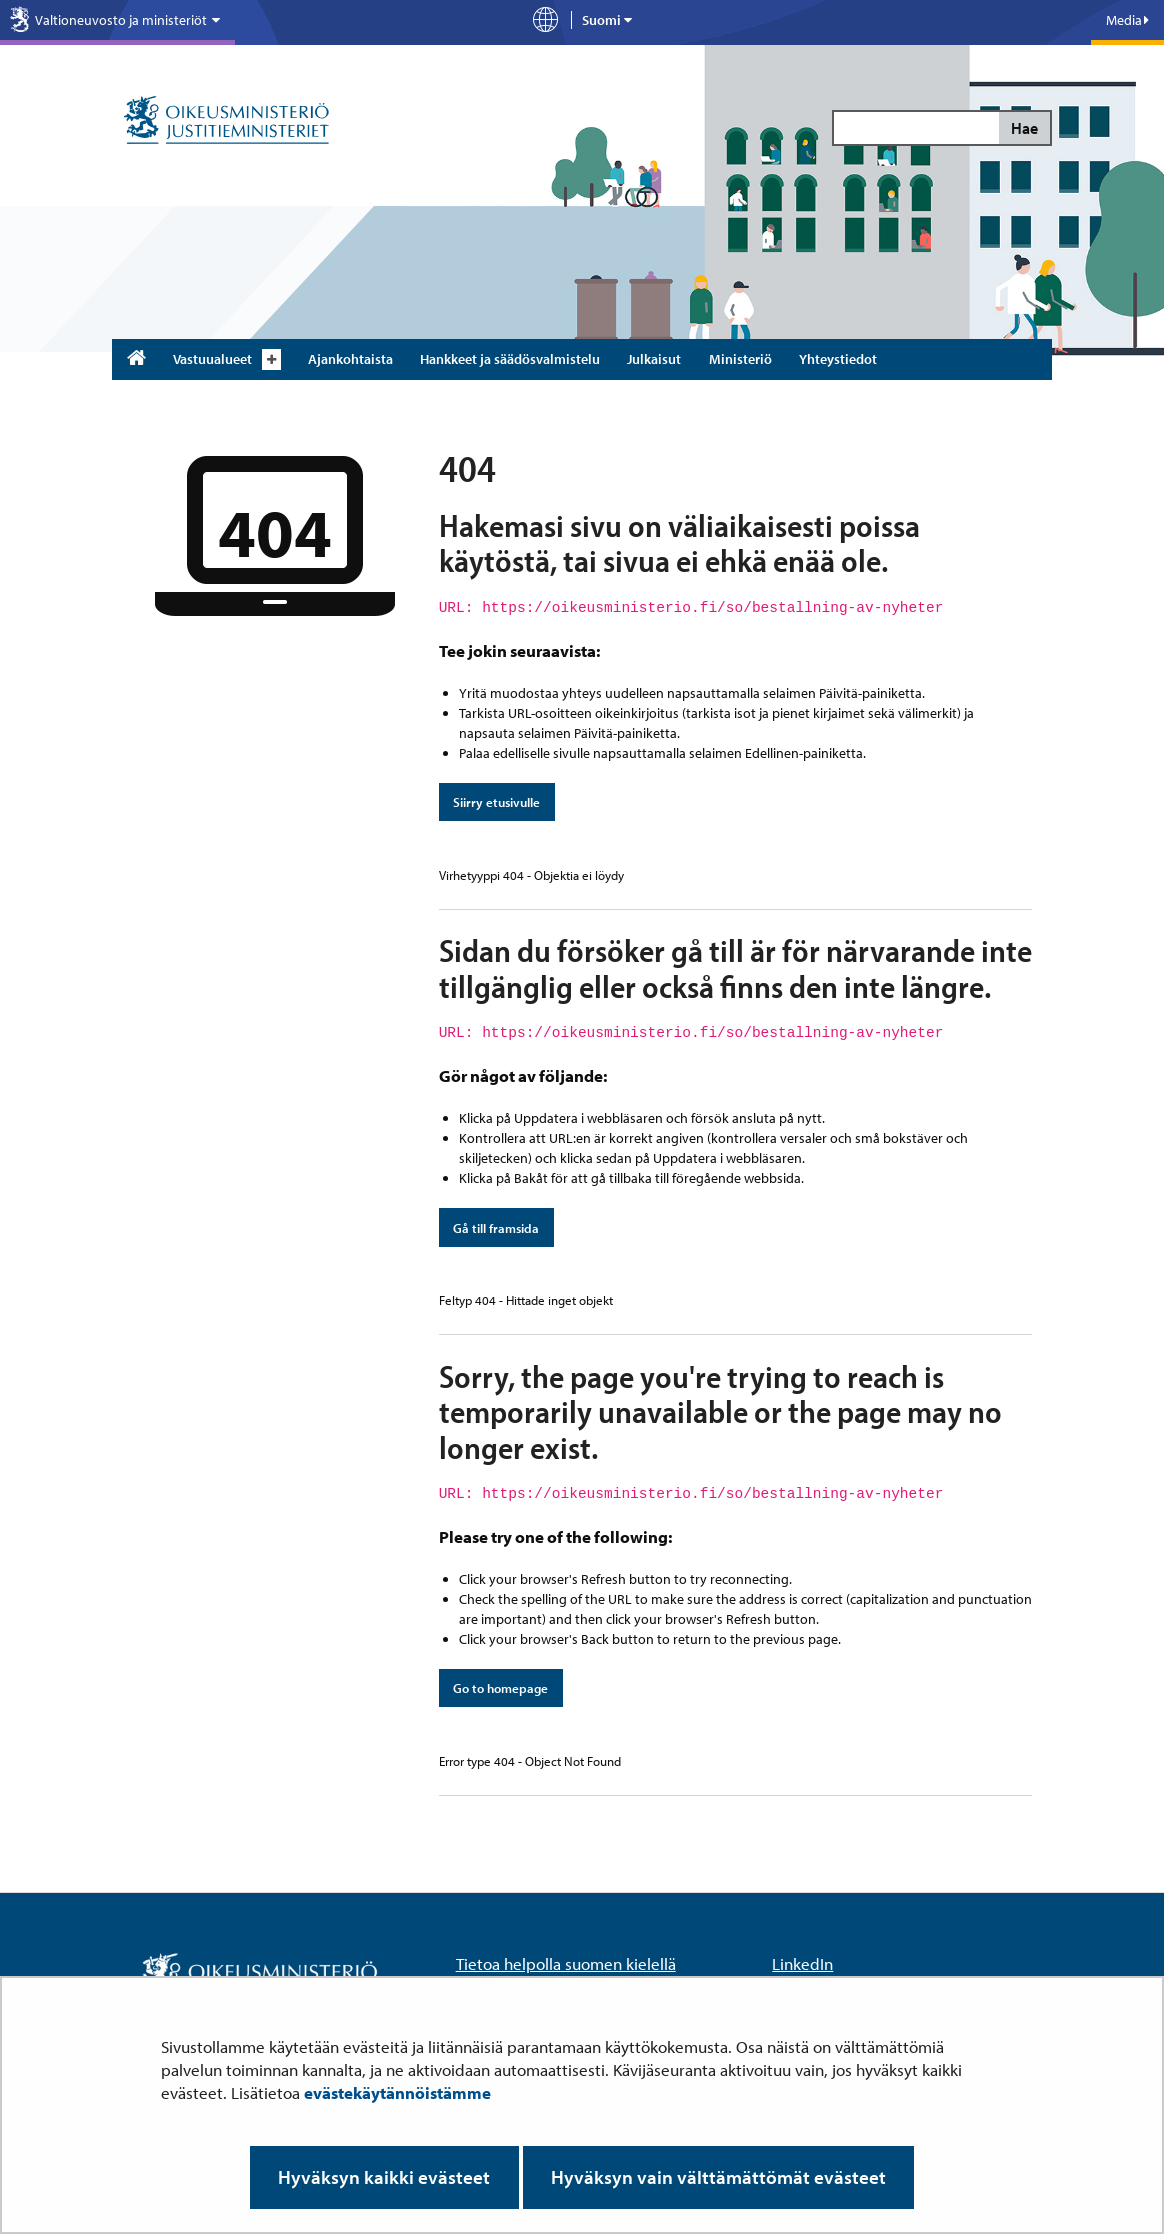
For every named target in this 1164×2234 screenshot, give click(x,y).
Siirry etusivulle (496, 802)
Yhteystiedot (838, 359)
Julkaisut (654, 359)
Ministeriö (740, 359)
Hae (1024, 128)
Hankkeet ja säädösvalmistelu (510, 359)
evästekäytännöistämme (397, 2092)
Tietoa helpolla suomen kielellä (566, 1963)
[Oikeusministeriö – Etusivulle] (226, 121)
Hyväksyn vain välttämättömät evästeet (718, 2177)
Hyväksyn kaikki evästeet (384, 2177)
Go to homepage (500, 1688)
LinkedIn (802, 1963)
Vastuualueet (212, 359)
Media (1127, 20)
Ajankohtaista (350, 359)
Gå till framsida (496, 1228)
